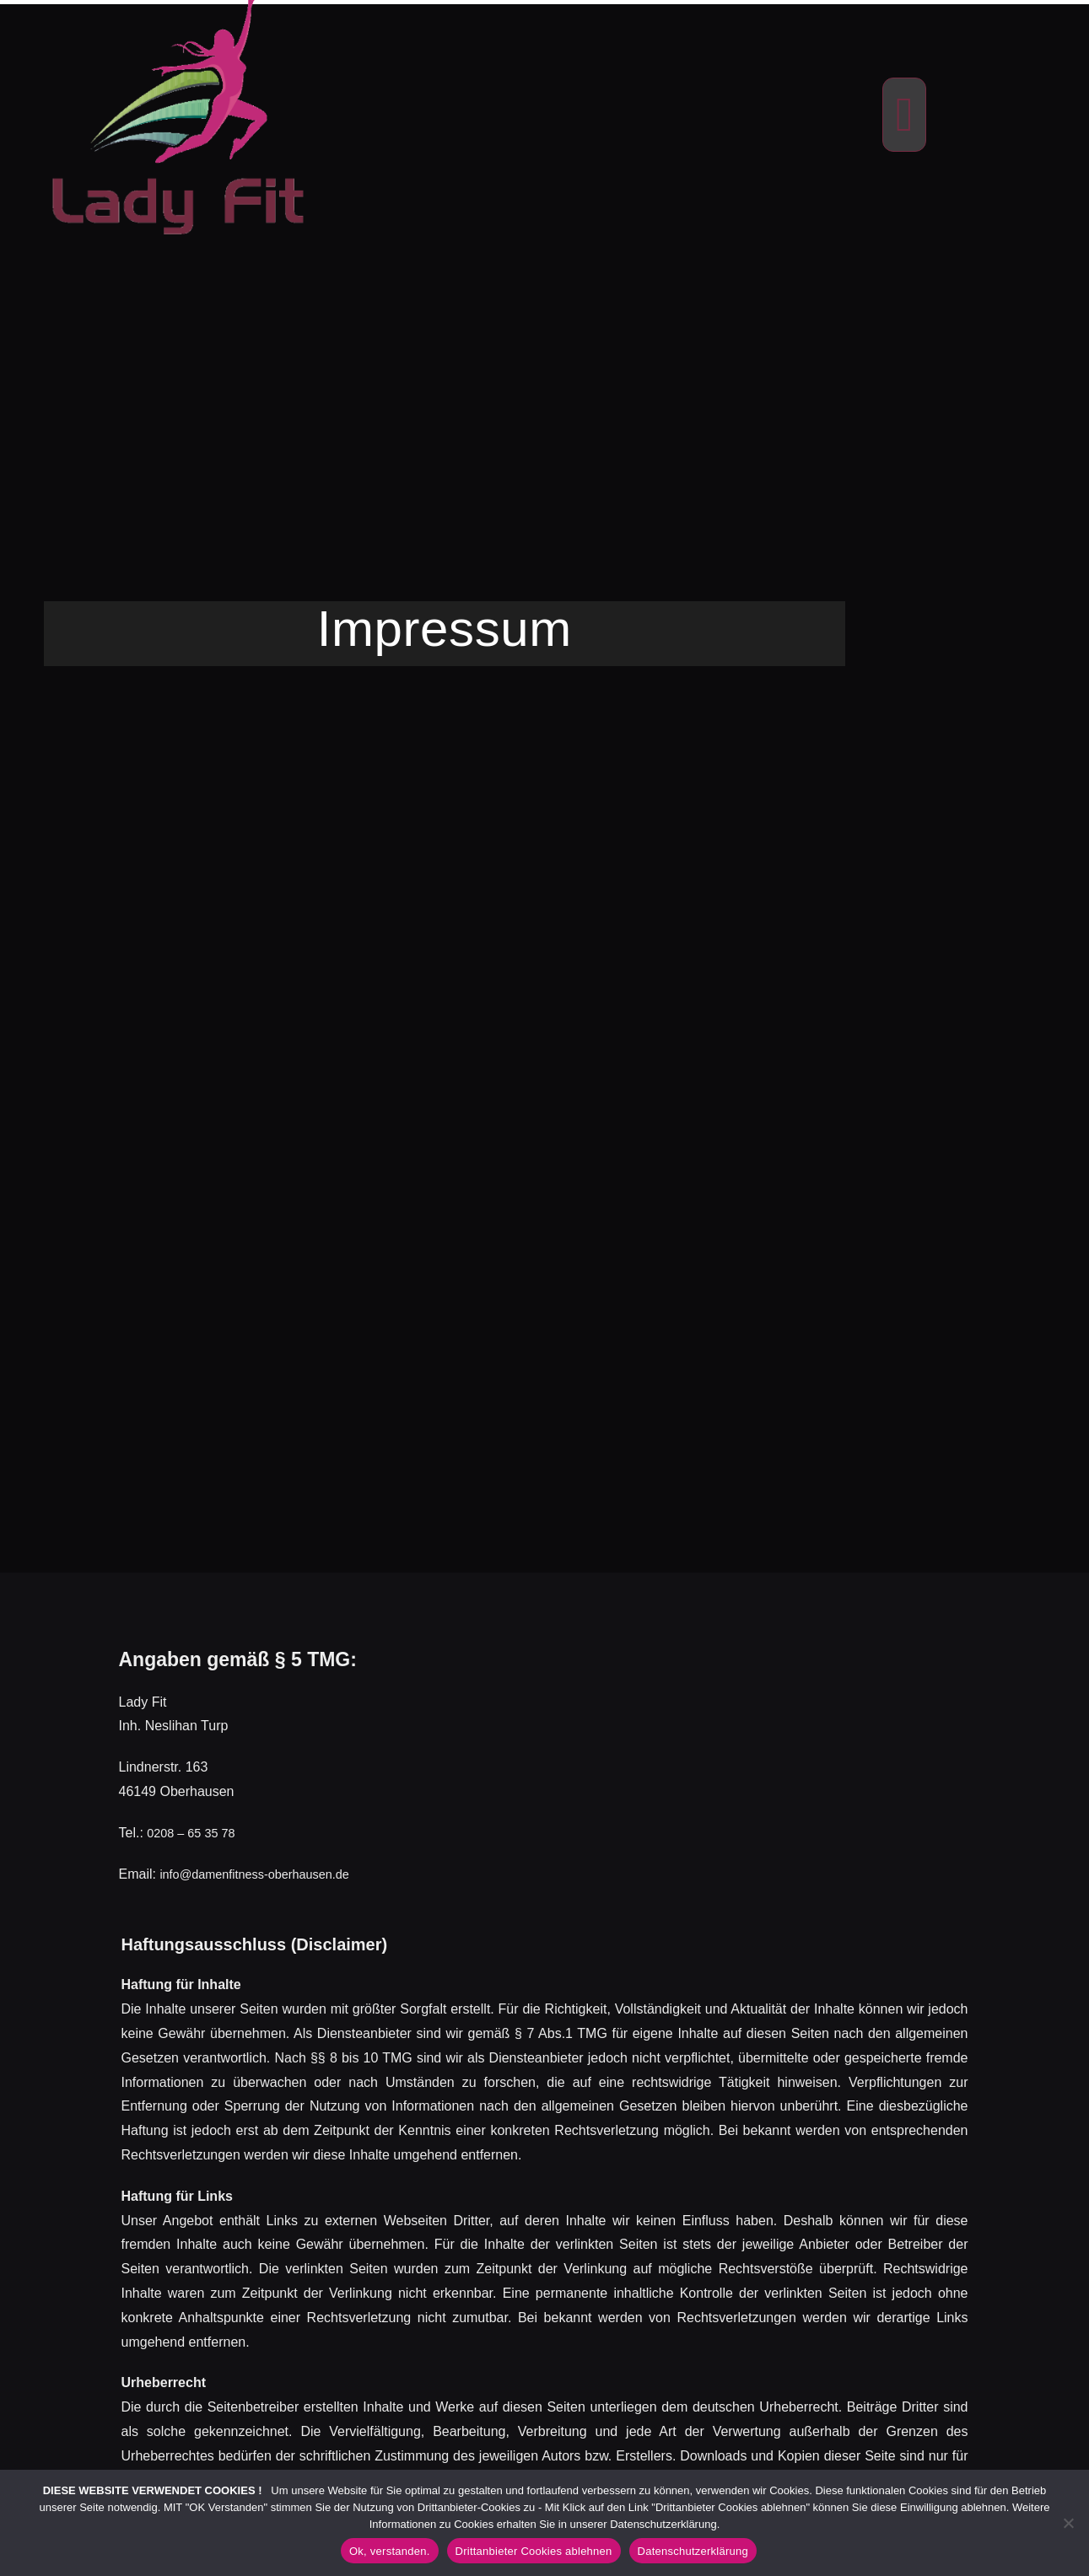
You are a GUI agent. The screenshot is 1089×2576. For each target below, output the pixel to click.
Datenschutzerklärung (693, 2551)
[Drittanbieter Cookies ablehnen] (1067, 2522)
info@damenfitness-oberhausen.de (264, 1874)
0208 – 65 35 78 (196, 1833)
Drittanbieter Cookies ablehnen (534, 2551)
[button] (903, 115)
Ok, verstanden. (389, 2551)
